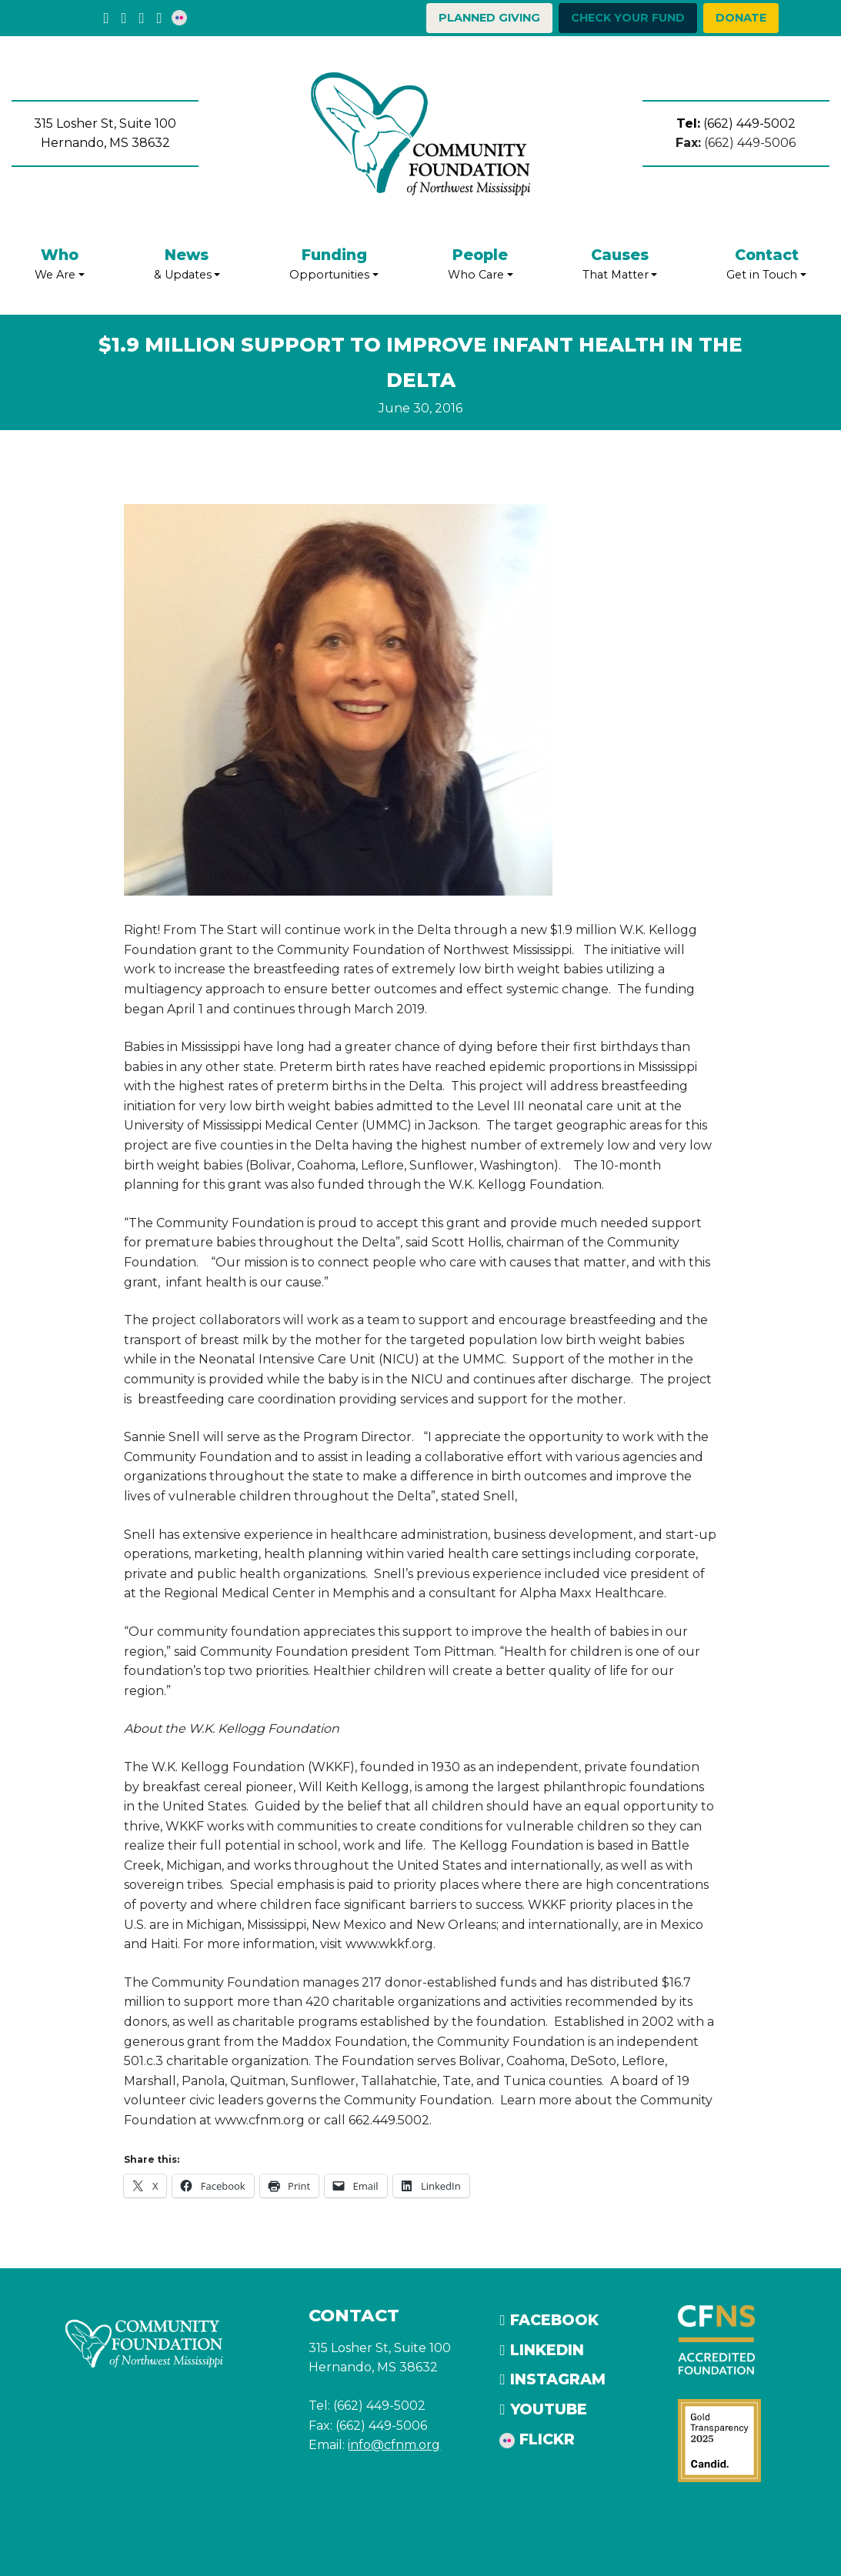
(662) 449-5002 (736, 123)
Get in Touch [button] (766, 262)
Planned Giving (489, 18)
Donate (741, 18)
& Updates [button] (187, 262)
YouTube (542, 2409)
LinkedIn (541, 2350)
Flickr (537, 2439)
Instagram (552, 2379)
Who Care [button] (480, 262)
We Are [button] (60, 262)
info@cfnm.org (394, 2445)
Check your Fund (628, 18)
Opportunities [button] (334, 262)
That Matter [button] (620, 262)
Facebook (548, 2320)
